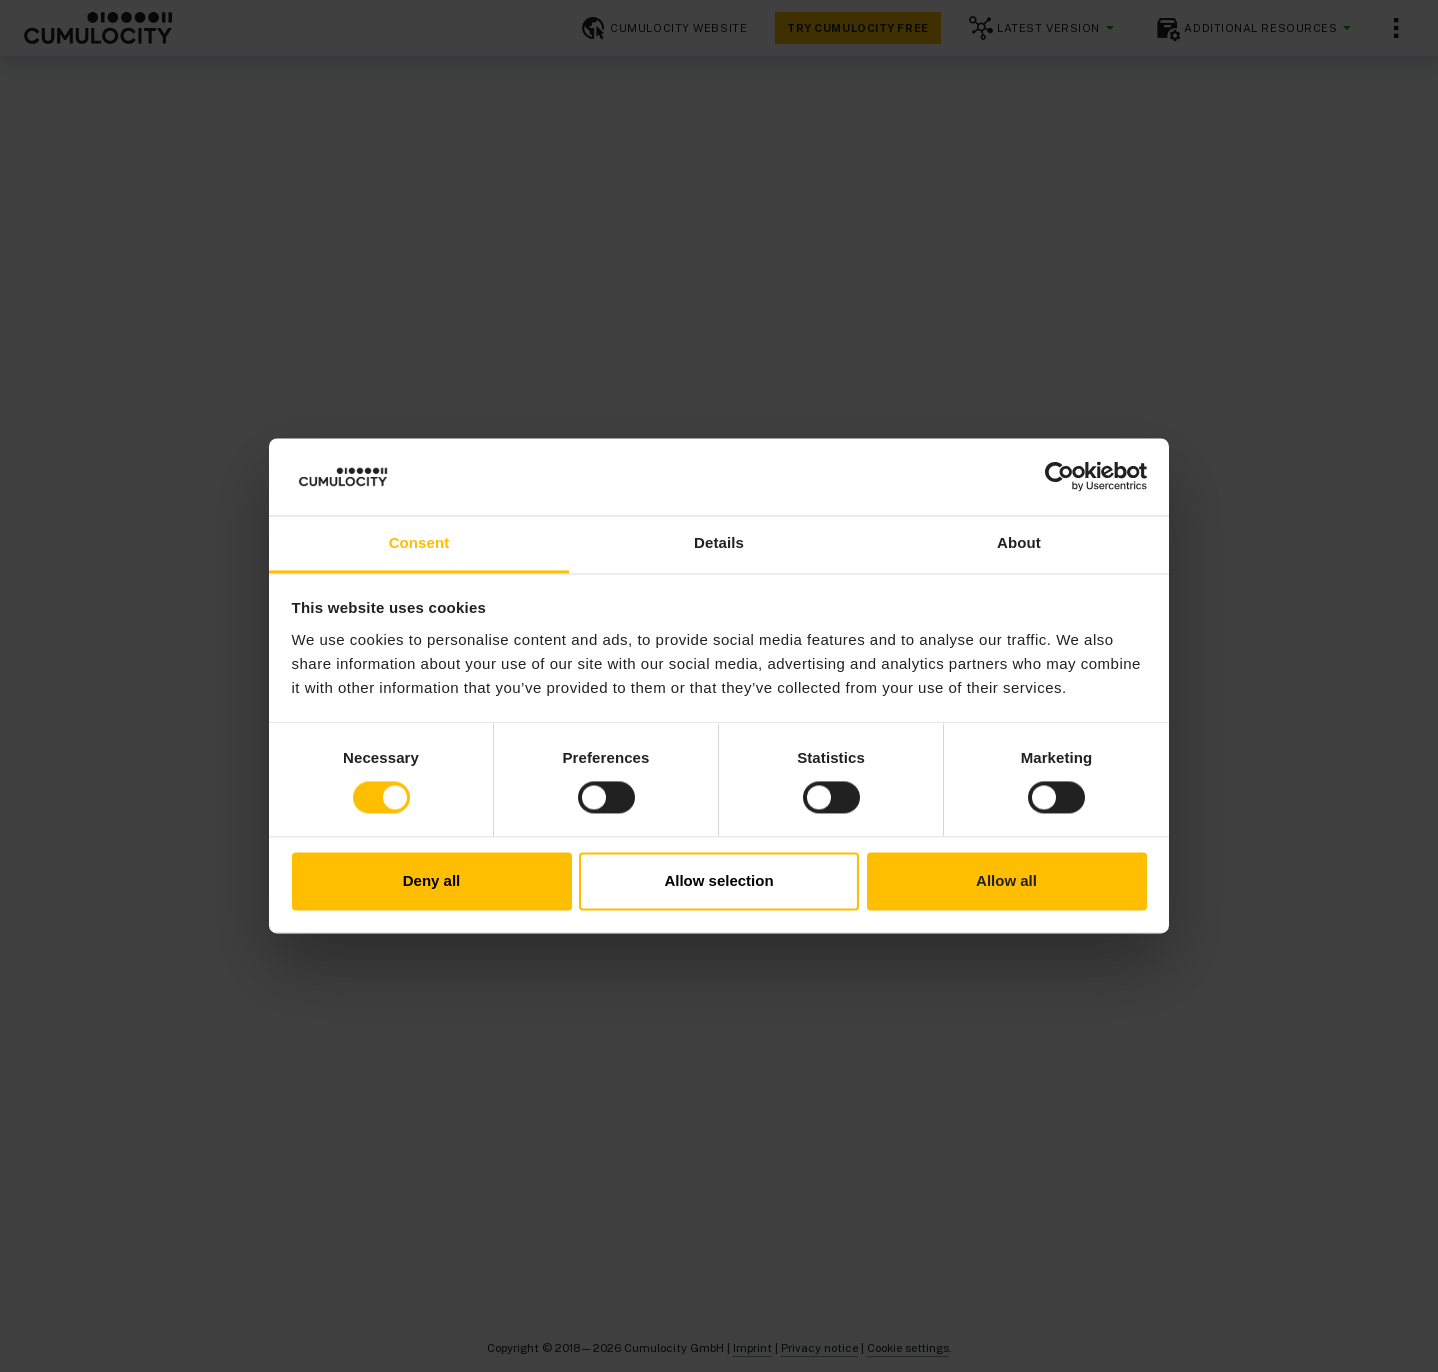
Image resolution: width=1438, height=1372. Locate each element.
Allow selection (718, 880)
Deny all (432, 880)
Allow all (1006, 880)
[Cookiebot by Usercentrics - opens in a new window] (1059, 477)
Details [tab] (719, 542)
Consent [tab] (419, 542)
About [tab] (1019, 542)
